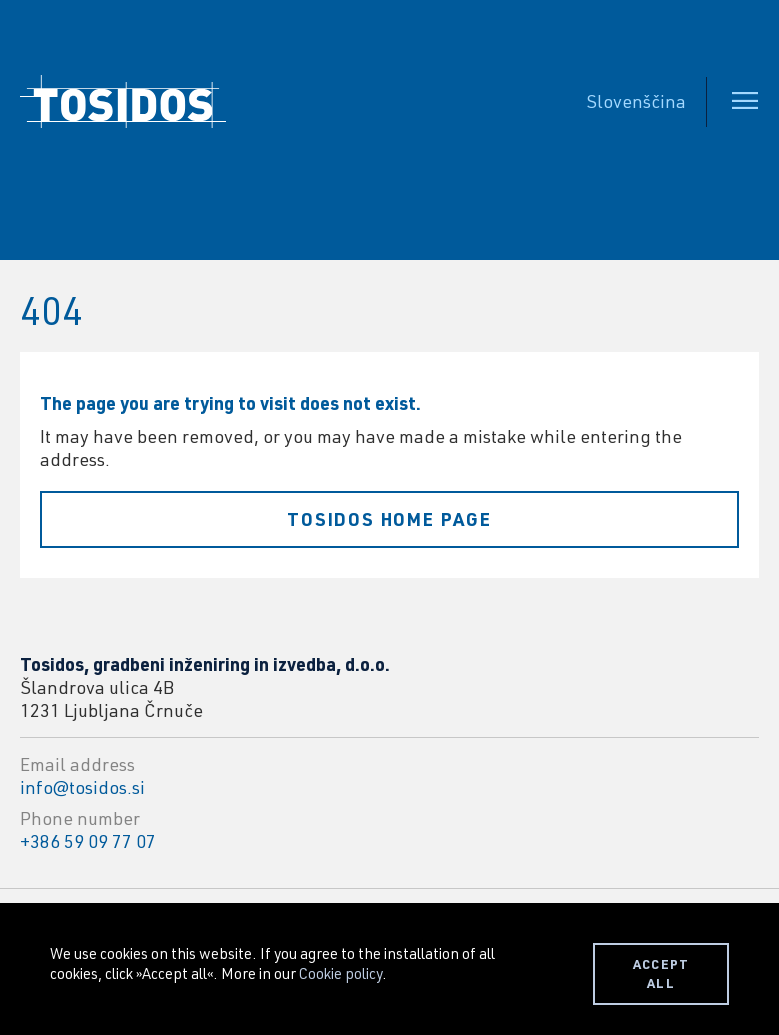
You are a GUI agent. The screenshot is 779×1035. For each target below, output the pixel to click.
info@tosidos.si (82, 787)
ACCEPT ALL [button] (661, 973)
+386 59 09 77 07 (88, 841)
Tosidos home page (389, 519)
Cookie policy (340, 973)
